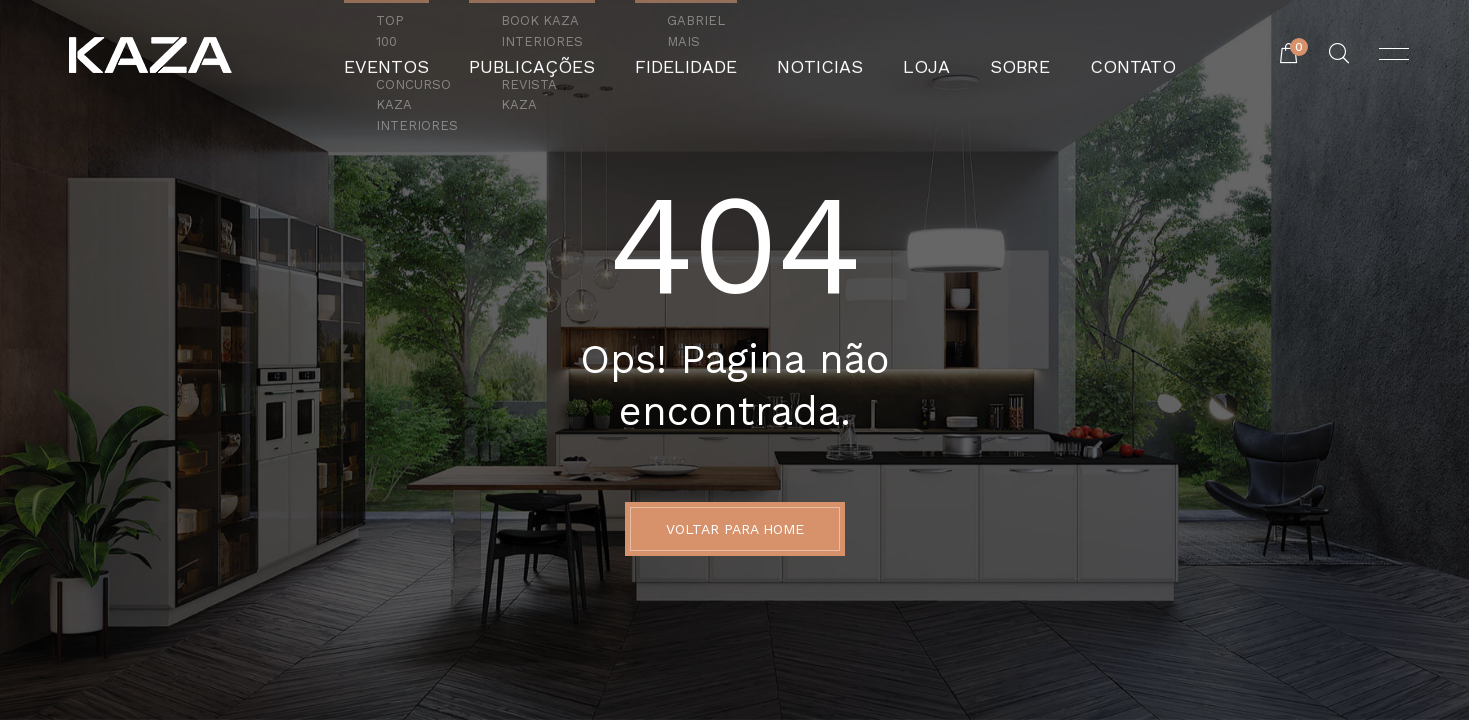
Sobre (980, 55)
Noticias (808, 55)
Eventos (443, 55)
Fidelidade (694, 55)
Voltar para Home (735, 529)
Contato (1077, 55)
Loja (899, 55)
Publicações (564, 55)
